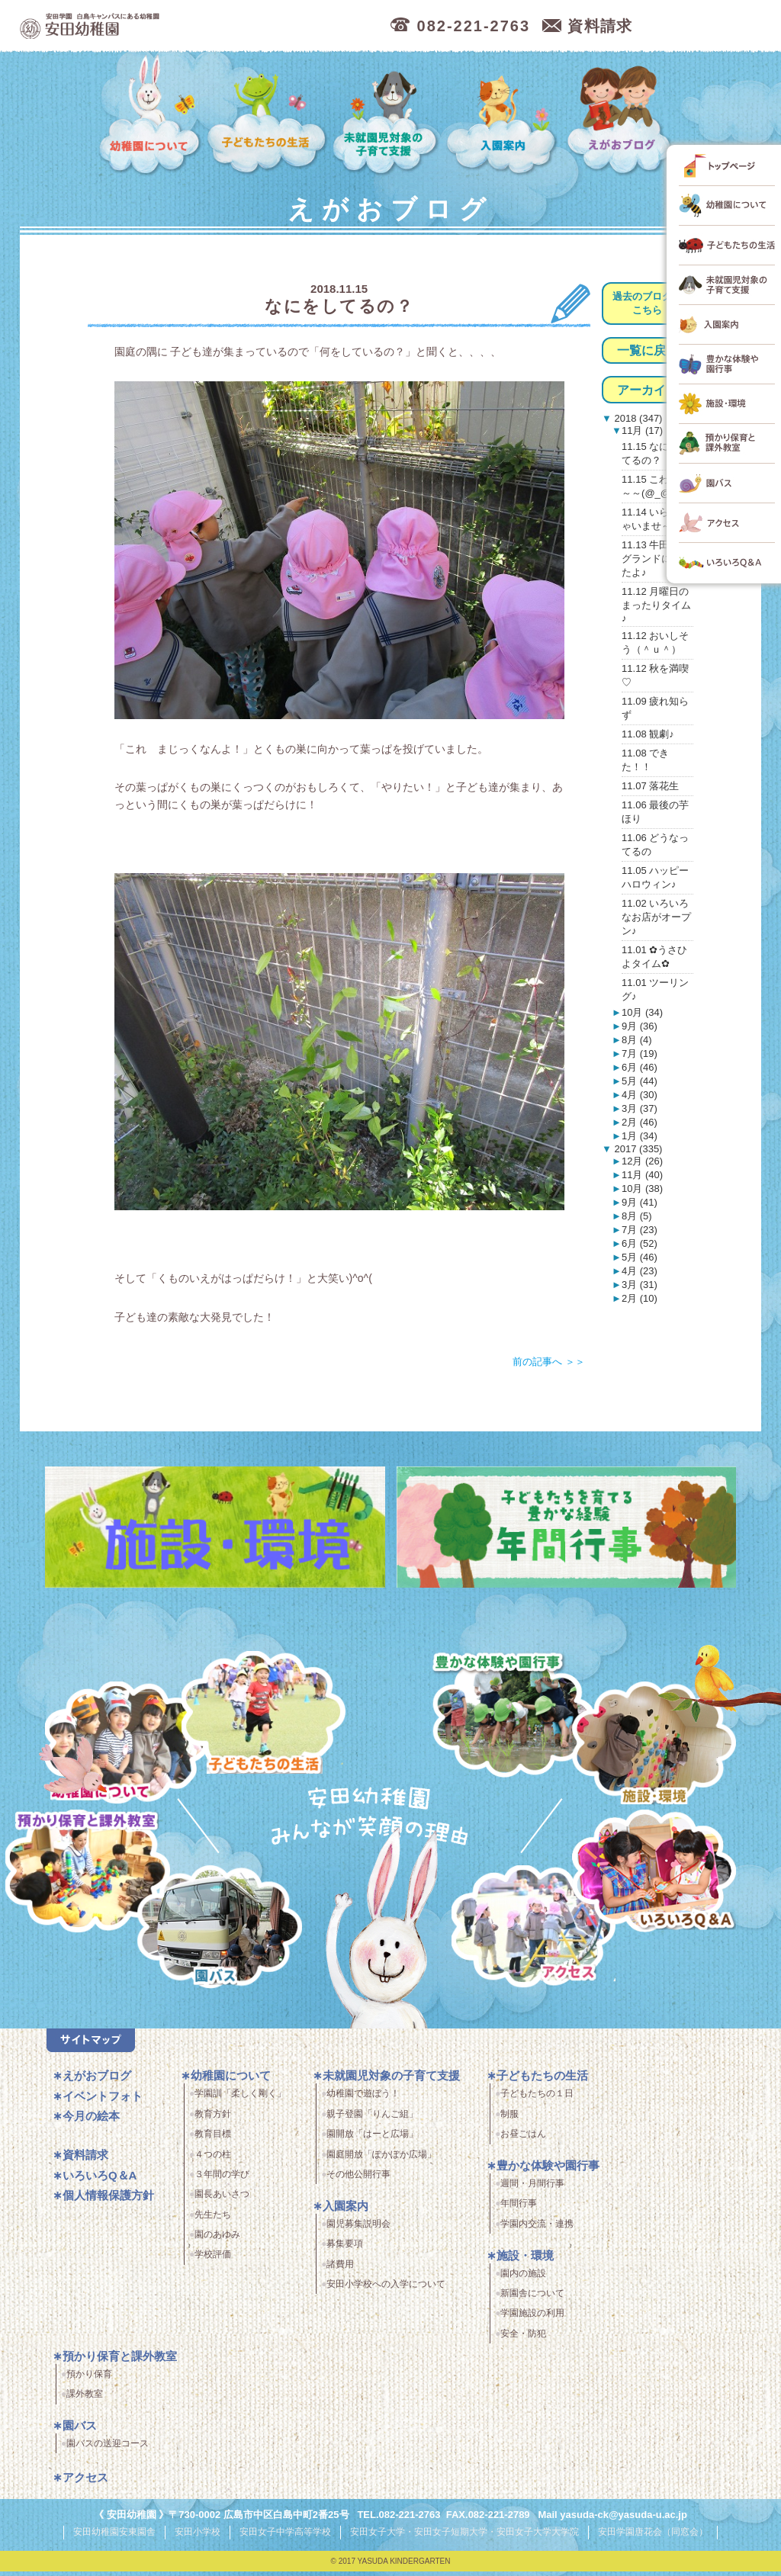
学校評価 (212, 2260)
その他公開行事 (358, 2180)
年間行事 (518, 2209)
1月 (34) (639, 1136)
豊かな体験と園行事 (516, 1711)
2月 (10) (639, 1298)
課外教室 (84, 2400)
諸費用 (340, 2269)
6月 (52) (639, 1243)
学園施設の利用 (532, 2319)
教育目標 (212, 2139)
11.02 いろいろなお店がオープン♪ (656, 917)
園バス (80, 2431)
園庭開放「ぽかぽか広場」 (381, 2159)
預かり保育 (89, 2379)
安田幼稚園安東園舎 (114, 2537)
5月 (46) (639, 1257)
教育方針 (212, 2119)
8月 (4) (637, 1039)
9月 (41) (639, 1202)
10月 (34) (642, 1012)
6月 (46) (639, 1067)
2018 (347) (637, 418)
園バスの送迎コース (107, 2449)
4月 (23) (639, 1271)
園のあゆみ (217, 2240)
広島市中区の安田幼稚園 (172, 26)
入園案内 (504, 115)
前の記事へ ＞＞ (549, 1361)
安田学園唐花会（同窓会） (653, 2537)
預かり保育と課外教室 (120, 2361)
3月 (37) (639, 1108)
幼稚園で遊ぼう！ (363, 2099)
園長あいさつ (221, 2200)
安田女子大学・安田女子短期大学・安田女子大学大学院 (464, 2537)
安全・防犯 (523, 2338)
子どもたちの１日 (537, 2099)
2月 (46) (639, 1122)
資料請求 (85, 2160)
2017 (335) (637, 1149)
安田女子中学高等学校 (285, 2537)
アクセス (539, 1935)
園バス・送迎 (211, 1935)
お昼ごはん (523, 2139)
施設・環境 (654, 1745)
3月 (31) (639, 1284)
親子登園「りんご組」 (372, 2119)
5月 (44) (639, 1081)
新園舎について (532, 2299)
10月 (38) (642, 1188)
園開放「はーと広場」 (372, 2139)
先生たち (212, 2220)
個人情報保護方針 (108, 2201)
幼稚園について (150, 115)
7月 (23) (639, 1229)
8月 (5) (637, 1216)
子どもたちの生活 (267, 115)
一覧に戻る (647, 350)
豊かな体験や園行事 (548, 2171)
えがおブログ (621, 115)
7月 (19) (639, 1053)
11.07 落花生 (650, 786)
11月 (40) (642, 1174)
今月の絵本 (91, 2121)
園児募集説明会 (358, 2229)
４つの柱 (212, 2159)
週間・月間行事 (532, 2189)
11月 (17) (642, 430)
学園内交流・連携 (537, 2229)
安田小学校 (197, 2537)
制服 (509, 2119)
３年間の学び (221, 2180)
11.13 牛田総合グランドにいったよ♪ (656, 558)
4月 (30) (639, 1094)
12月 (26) (642, 1161)
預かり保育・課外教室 (84, 1874)
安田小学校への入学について (385, 2290)
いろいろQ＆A (654, 1874)
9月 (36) (639, 1026)
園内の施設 (523, 2278)
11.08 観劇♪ (648, 734)
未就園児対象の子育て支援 (387, 115)
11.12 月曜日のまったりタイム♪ (656, 605)
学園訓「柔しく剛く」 (240, 2099)
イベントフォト (103, 2101)
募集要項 (344, 2249)
